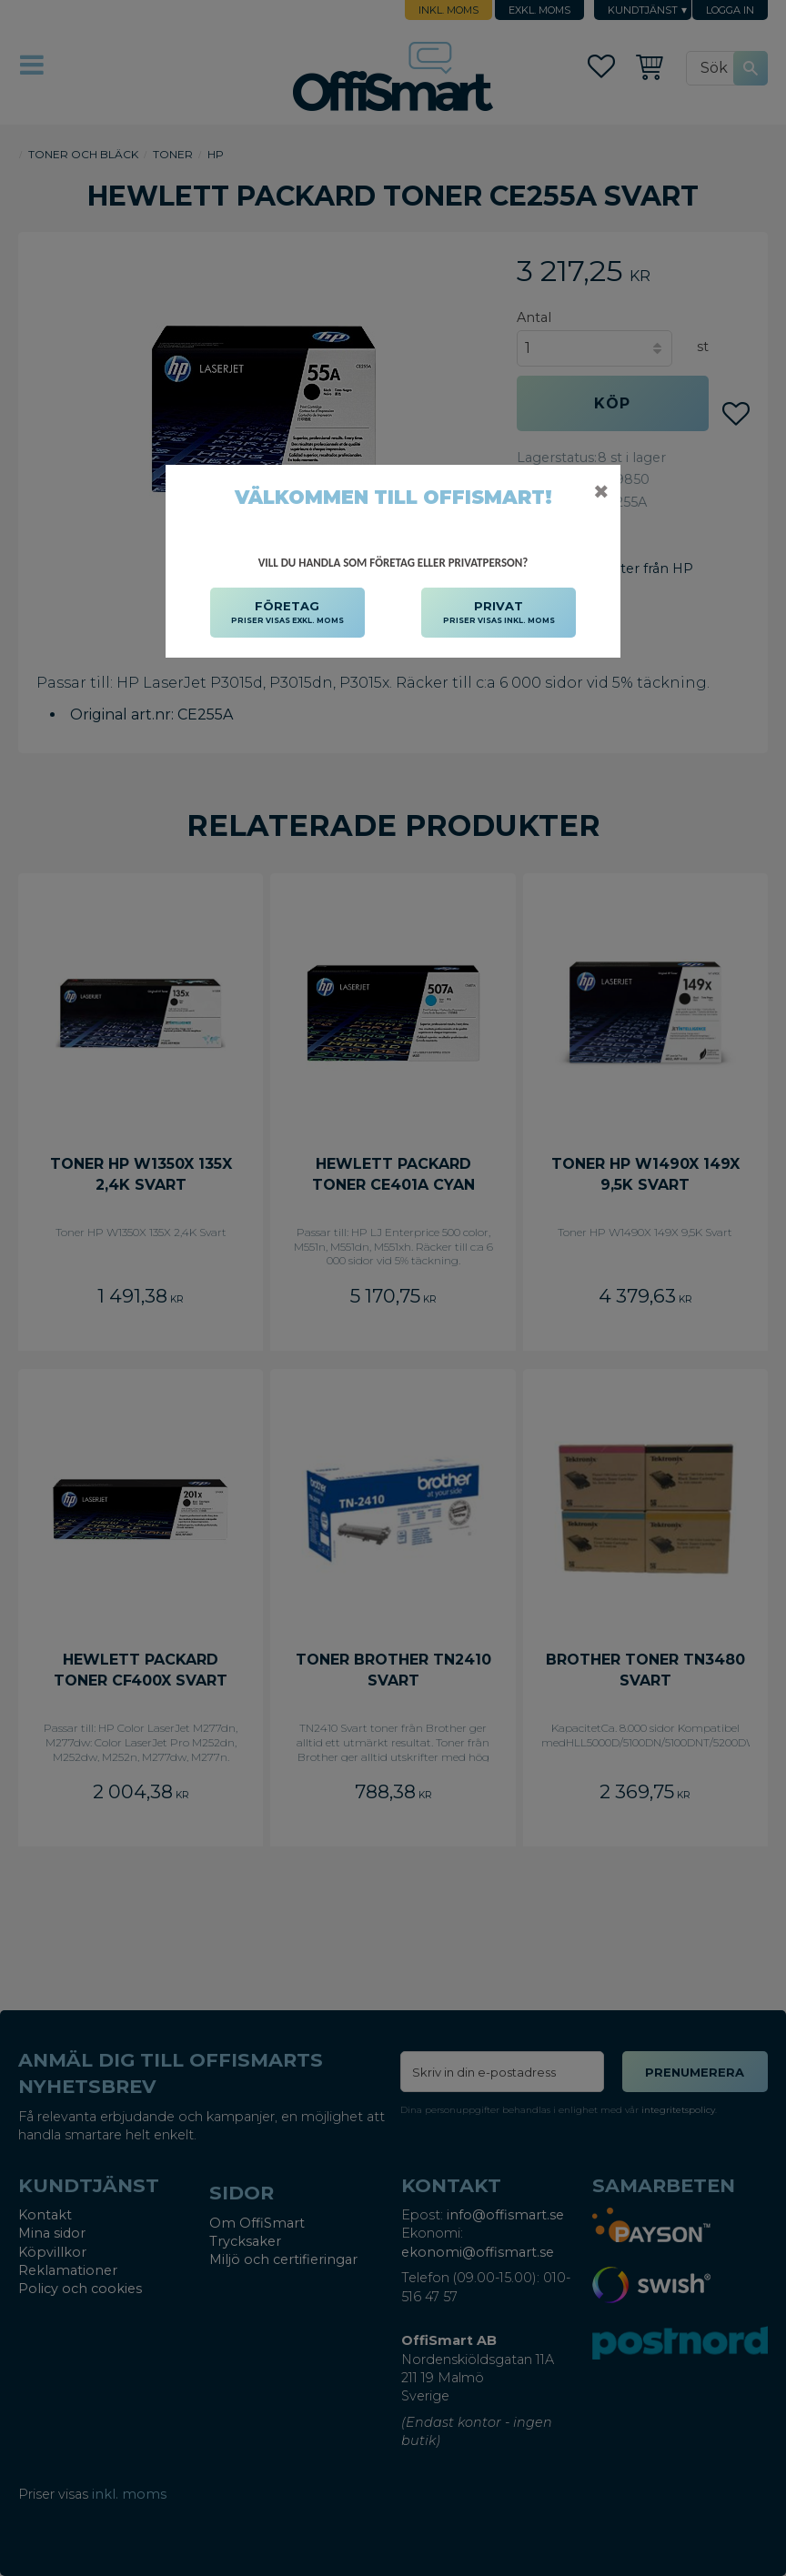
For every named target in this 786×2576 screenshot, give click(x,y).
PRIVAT (499, 613)
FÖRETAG (287, 613)
